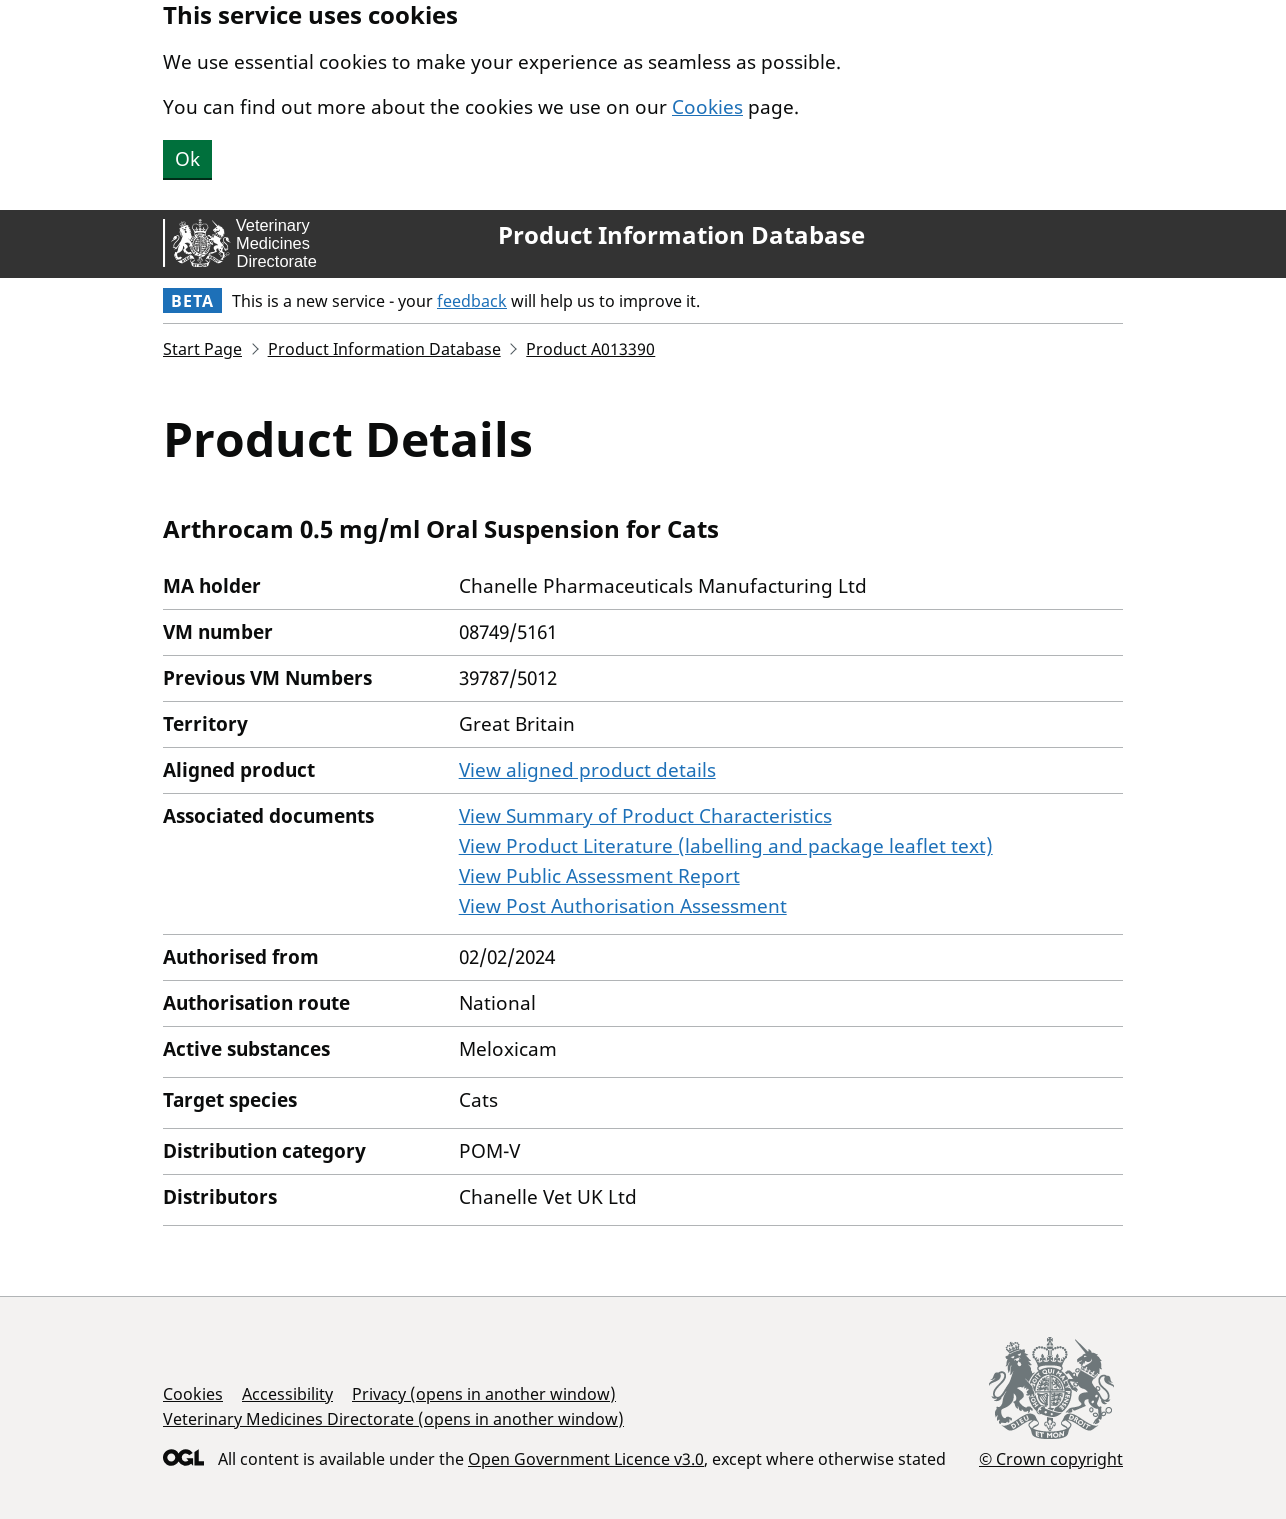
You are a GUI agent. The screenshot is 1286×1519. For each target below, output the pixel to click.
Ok (187, 159)
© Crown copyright (1051, 1458)
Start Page (202, 349)
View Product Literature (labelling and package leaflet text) (726, 846)
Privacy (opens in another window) (484, 1394)
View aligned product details (587, 770)
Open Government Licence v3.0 (586, 1459)
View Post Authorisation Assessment (623, 906)
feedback (472, 301)
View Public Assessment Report (599, 876)
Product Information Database (681, 235)
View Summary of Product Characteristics (645, 816)
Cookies (707, 107)
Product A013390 (590, 349)
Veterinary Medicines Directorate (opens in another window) (393, 1419)
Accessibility (287, 1394)
